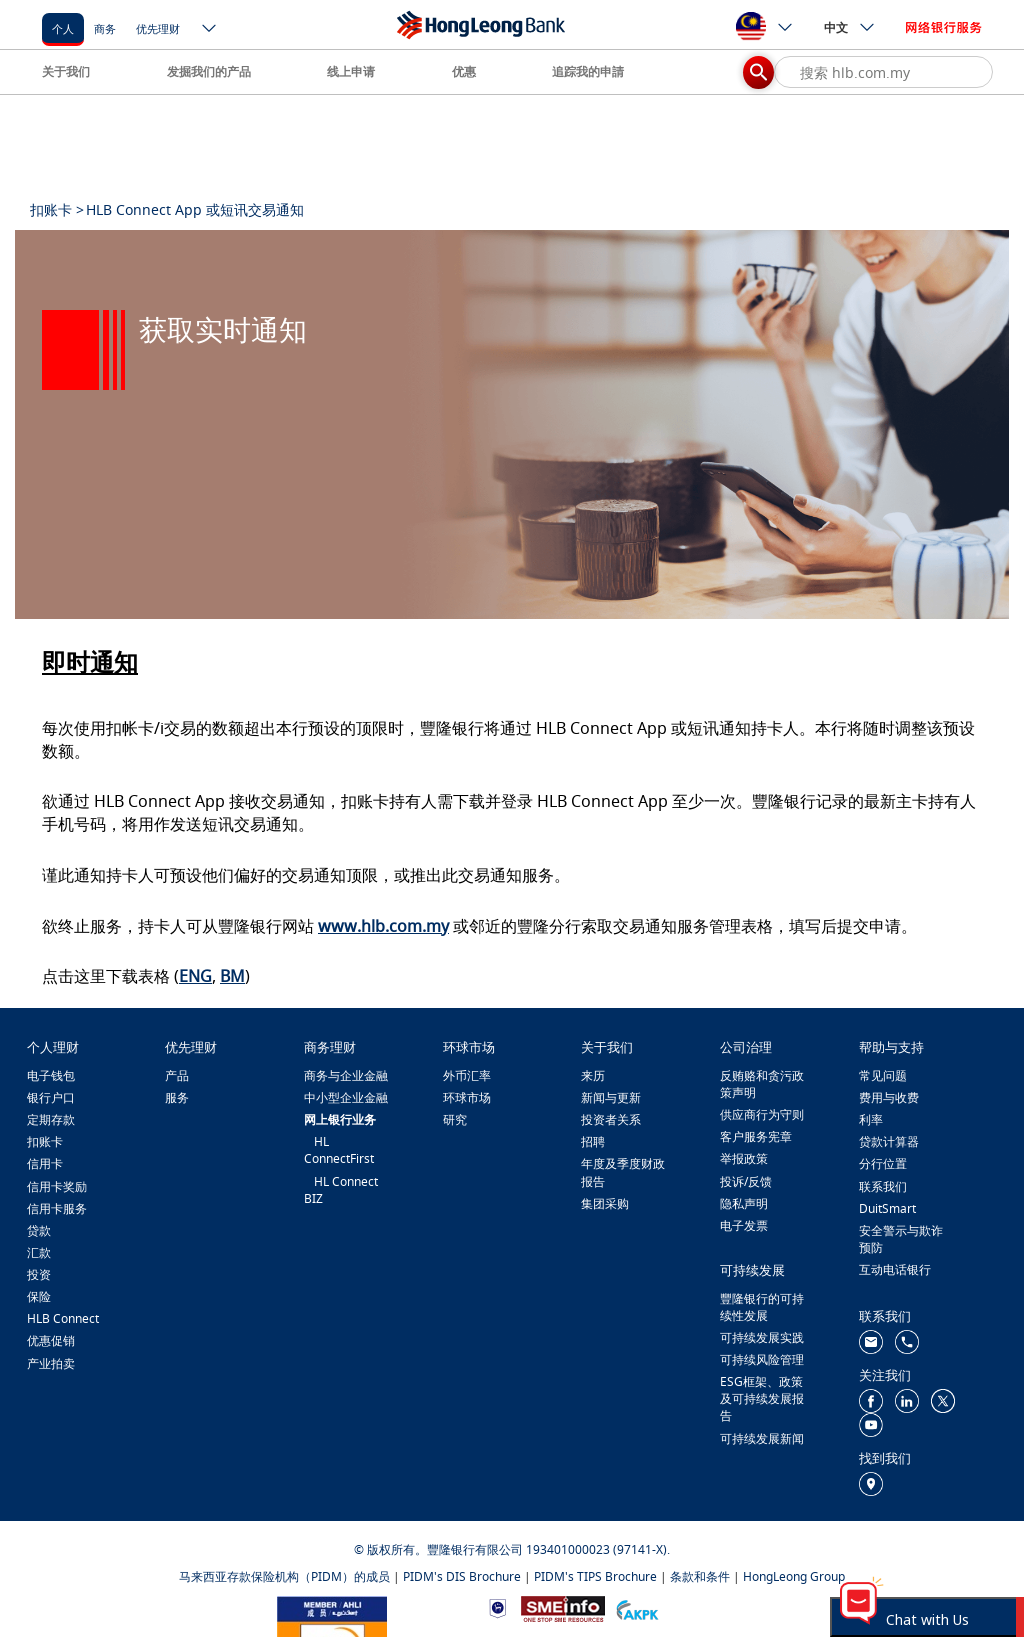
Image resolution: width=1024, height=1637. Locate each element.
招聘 (593, 1141)
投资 (39, 1274)
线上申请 (351, 71)
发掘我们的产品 (209, 71)
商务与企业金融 (346, 1075)
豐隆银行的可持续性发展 (762, 1307)
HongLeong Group (794, 1576)
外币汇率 (467, 1075)
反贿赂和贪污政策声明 (762, 1084)
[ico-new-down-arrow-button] (210, 30)
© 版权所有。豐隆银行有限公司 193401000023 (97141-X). (512, 1549)
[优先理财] (158, 27)
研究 (455, 1119)
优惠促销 (51, 1340)
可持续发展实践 (762, 1337)
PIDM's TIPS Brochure (595, 1576)
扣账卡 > (57, 209)
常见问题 (883, 1075)
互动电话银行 (895, 1269)
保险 (39, 1296)
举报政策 (744, 1158)
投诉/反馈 (746, 1181)
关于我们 (66, 71)
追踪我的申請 (588, 71)
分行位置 (883, 1163)
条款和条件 (700, 1576)
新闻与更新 (611, 1097)
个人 (63, 28)
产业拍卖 (51, 1363)
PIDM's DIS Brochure (462, 1576)
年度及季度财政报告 (623, 1172)
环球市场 (467, 1097)
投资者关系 (611, 1119)
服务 (177, 1097)
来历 (593, 1075)
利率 (871, 1119)
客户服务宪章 (756, 1136)
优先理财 (158, 28)
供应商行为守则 (762, 1114)
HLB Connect (63, 1318)
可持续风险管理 (762, 1359)
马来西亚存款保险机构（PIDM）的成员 (284, 1576)
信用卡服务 (57, 1208)
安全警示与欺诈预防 (901, 1239)
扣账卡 (45, 1141)
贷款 (39, 1230)
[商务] (105, 27)
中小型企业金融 (346, 1097)
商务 (105, 28)
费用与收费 (889, 1097)
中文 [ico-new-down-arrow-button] (850, 27)
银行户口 (51, 1097)
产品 (177, 1075)
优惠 (464, 71)
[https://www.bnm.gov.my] (497, 1607)
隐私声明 (744, 1203)
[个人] (63, 27)
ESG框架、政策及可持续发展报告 (762, 1398)
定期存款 (51, 1119)
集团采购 (605, 1203)
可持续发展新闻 (762, 1438)
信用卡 (45, 1163)
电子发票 (744, 1225)
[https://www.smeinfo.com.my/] (563, 1606)
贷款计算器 (889, 1141)
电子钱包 (51, 1075)
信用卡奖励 (57, 1186)
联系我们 (883, 1186)
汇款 (39, 1252)
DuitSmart (887, 1208)
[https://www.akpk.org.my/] (637, 1607)
